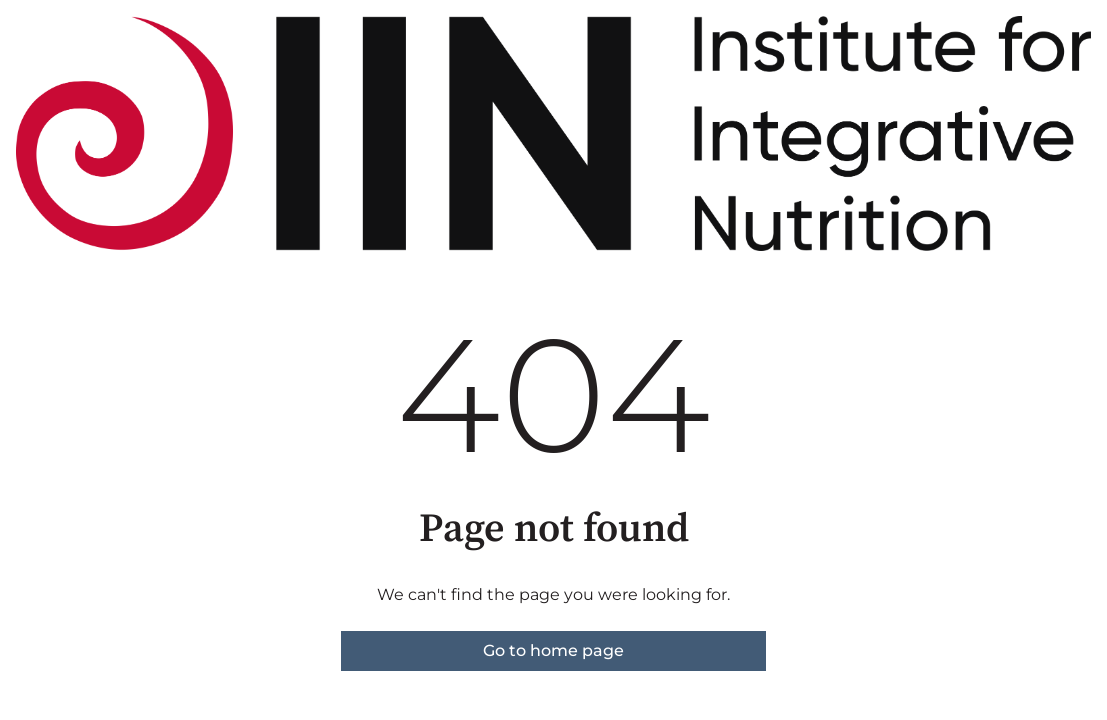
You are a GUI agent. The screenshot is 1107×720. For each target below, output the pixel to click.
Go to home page (553, 650)
